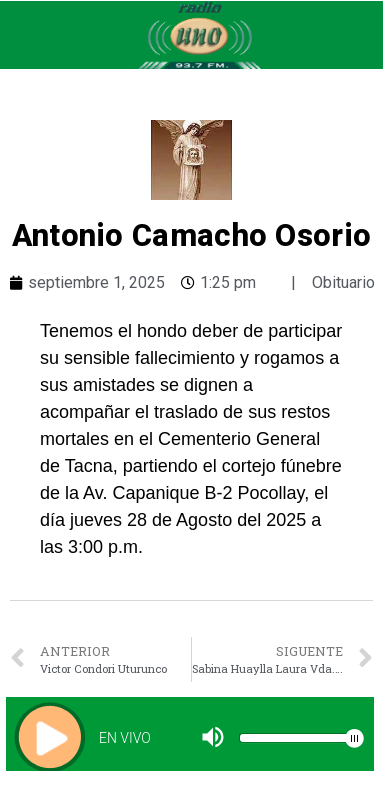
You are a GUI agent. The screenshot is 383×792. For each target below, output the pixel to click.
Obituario (343, 282)
